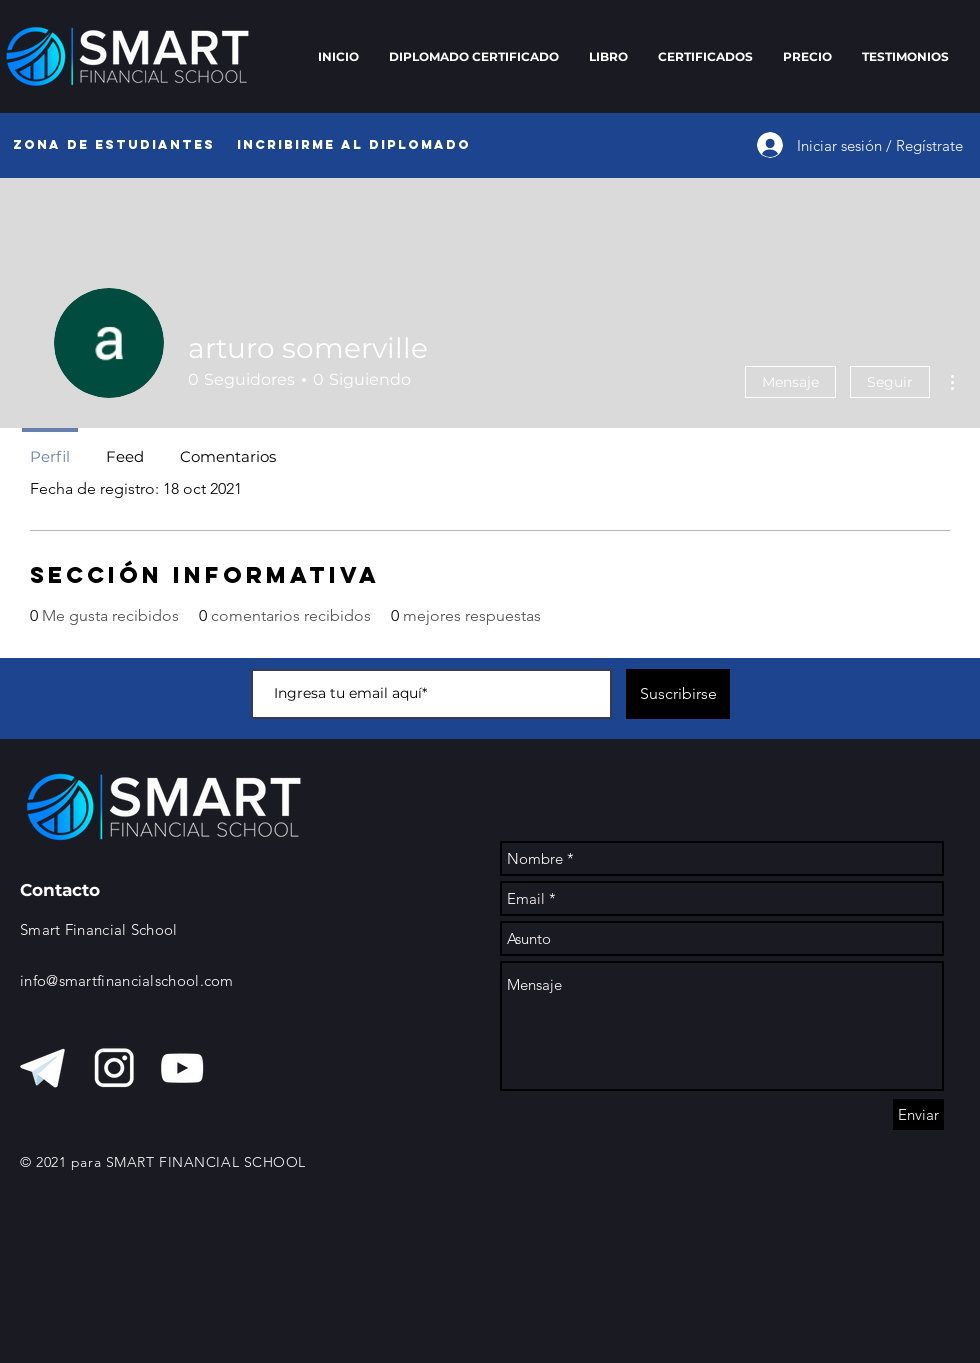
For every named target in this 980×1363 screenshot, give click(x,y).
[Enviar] (918, 1114)
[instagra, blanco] (114, 1068)
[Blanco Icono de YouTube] (182, 1068)
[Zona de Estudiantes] (113, 145)
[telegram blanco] (46, 1068)
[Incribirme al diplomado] (354, 145)
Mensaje (790, 382)
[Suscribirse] (678, 694)
